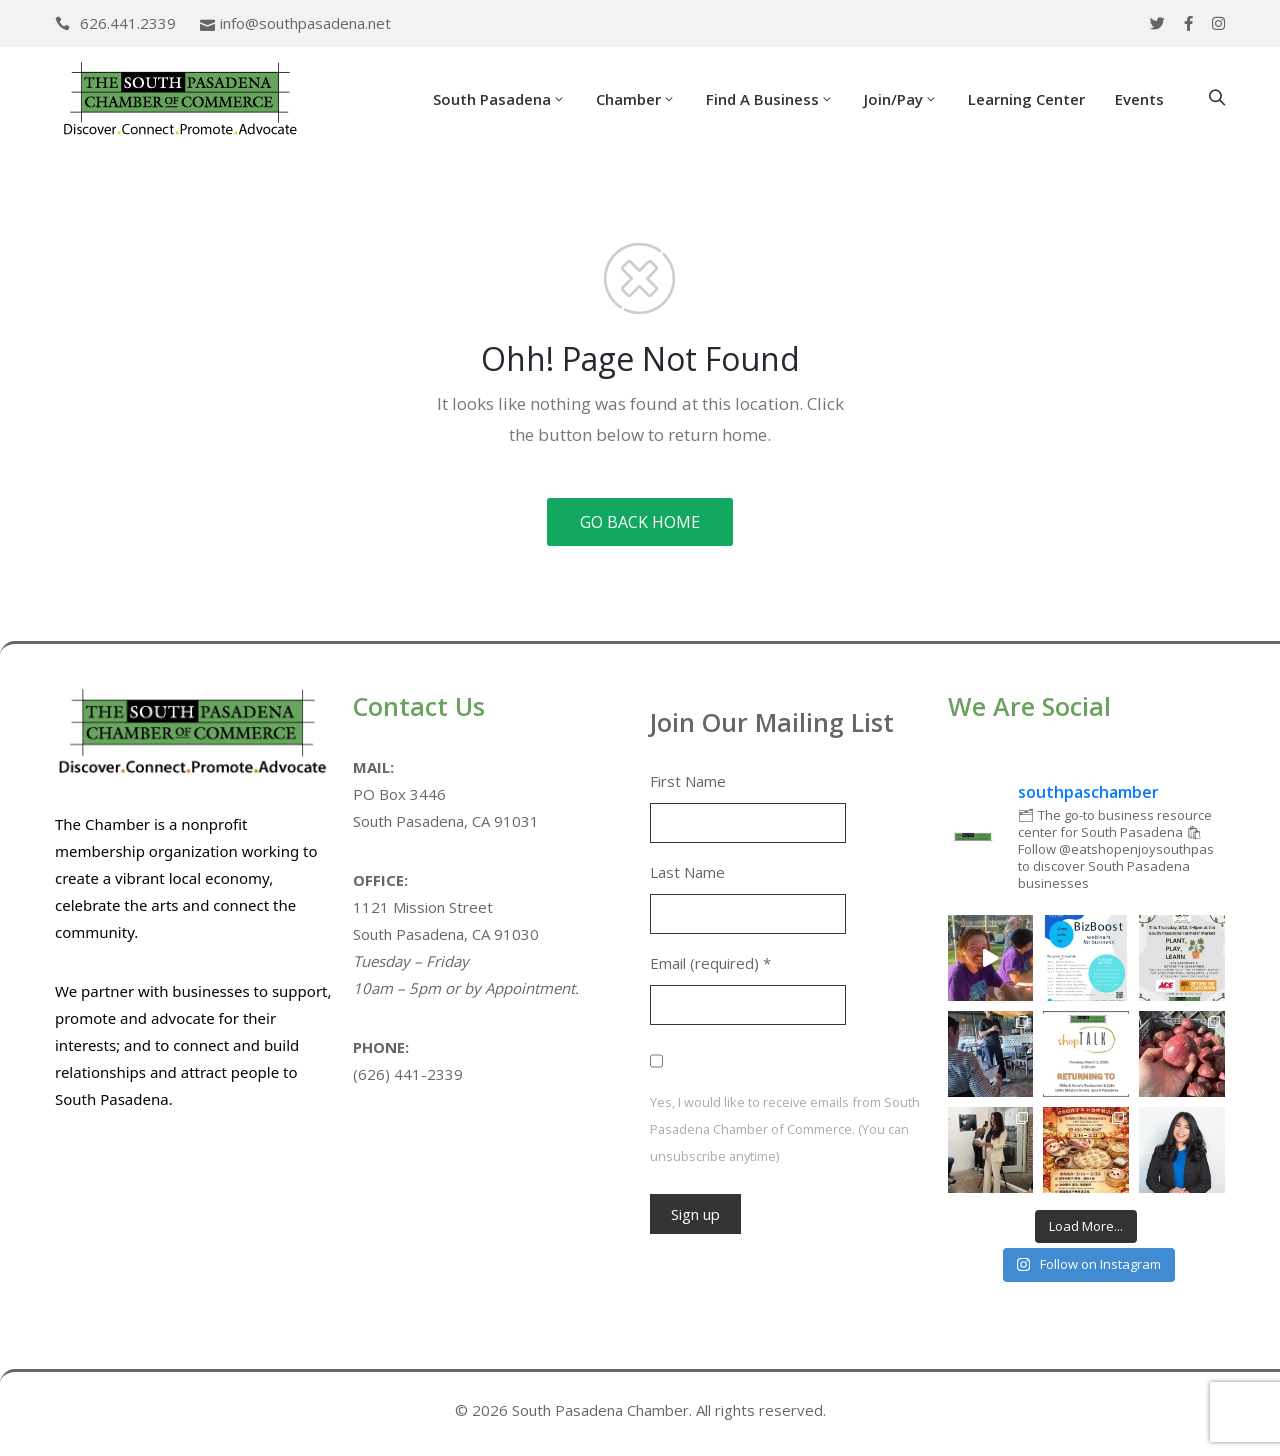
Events (1139, 99)
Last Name (687, 872)
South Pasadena (499, 99)
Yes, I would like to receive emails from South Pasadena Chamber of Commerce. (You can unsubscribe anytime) (785, 1129)
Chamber (636, 99)
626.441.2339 (128, 23)
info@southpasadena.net (305, 23)
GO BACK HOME (640, 522)
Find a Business (770, 99)
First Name (688, 781)
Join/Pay (901, 99)
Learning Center (1026, 99)
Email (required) (710, 963)
